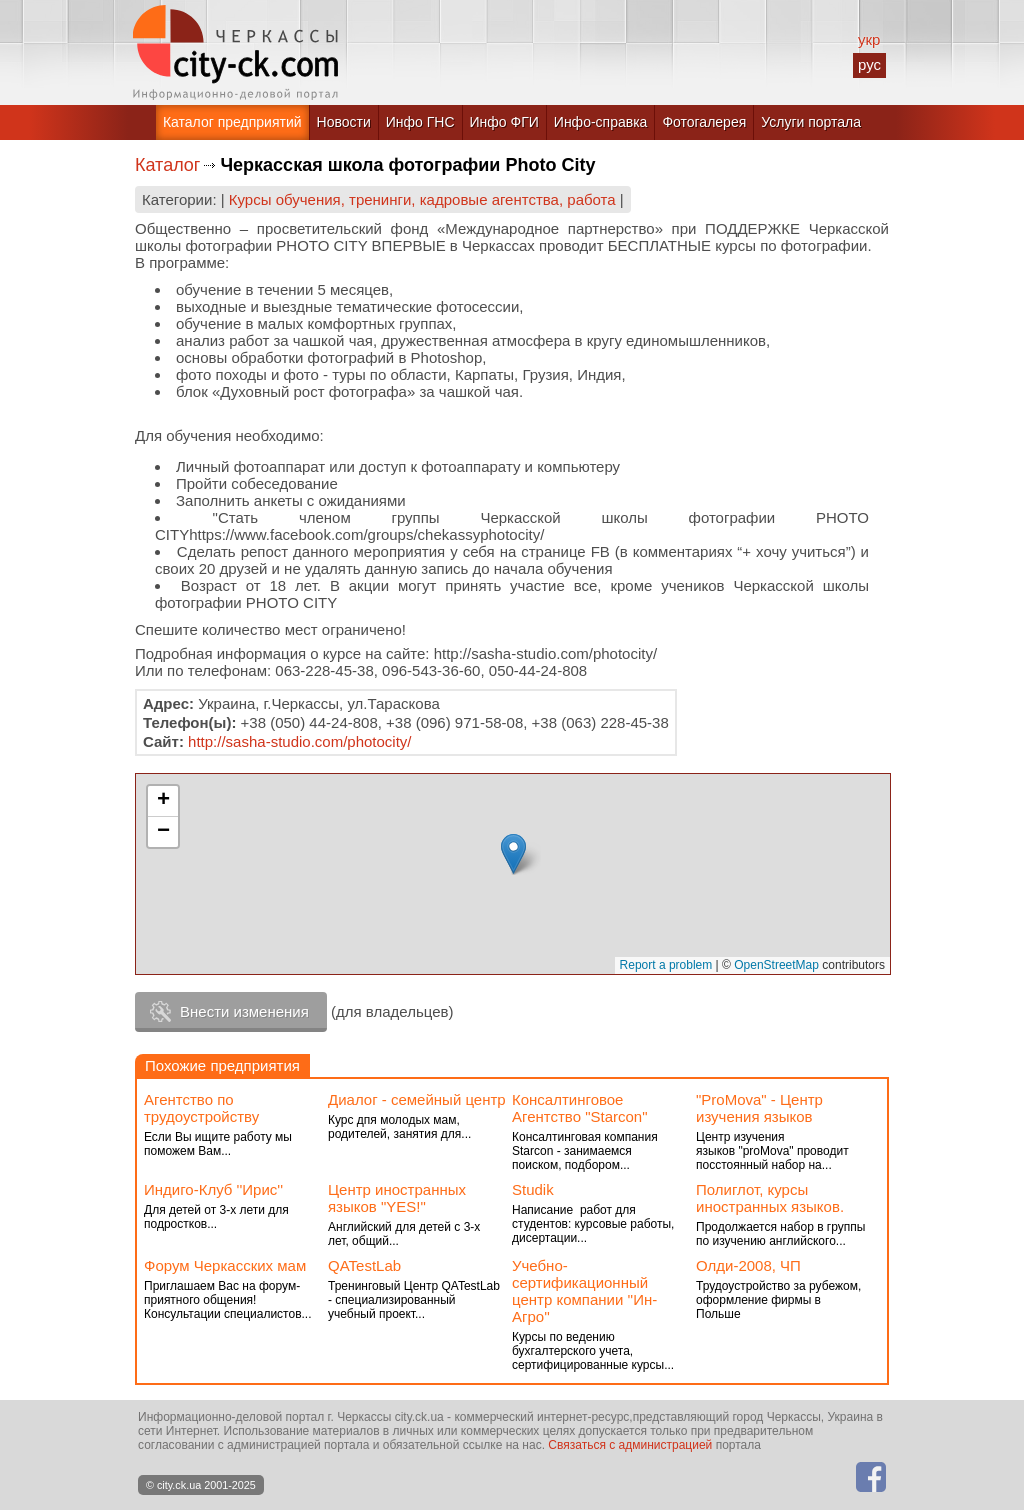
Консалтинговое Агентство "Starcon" (580, 1108)
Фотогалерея (704, 122)
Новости (344, 122)
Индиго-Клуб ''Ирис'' (213, 1189)
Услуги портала (811, 122)
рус (869, 64)
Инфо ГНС (420, 122)
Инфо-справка (601, 122)
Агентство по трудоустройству (201, 1108)
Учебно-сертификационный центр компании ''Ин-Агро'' (584, 1291)
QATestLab (364, 1265)
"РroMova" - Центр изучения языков (759, 1108)
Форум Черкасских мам (225, 1265)
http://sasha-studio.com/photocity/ (299, 741)
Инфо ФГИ (504, 122)
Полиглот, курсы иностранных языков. (770, 1198)
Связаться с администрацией (630, 1445)
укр (869, 39)
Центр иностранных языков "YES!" (397, 1198)
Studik (533, 1189)
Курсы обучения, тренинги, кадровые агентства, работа (422, 199)
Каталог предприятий (232, 122)
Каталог (167, 165)
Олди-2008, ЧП (748, 1265)
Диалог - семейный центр (417, 1099)
